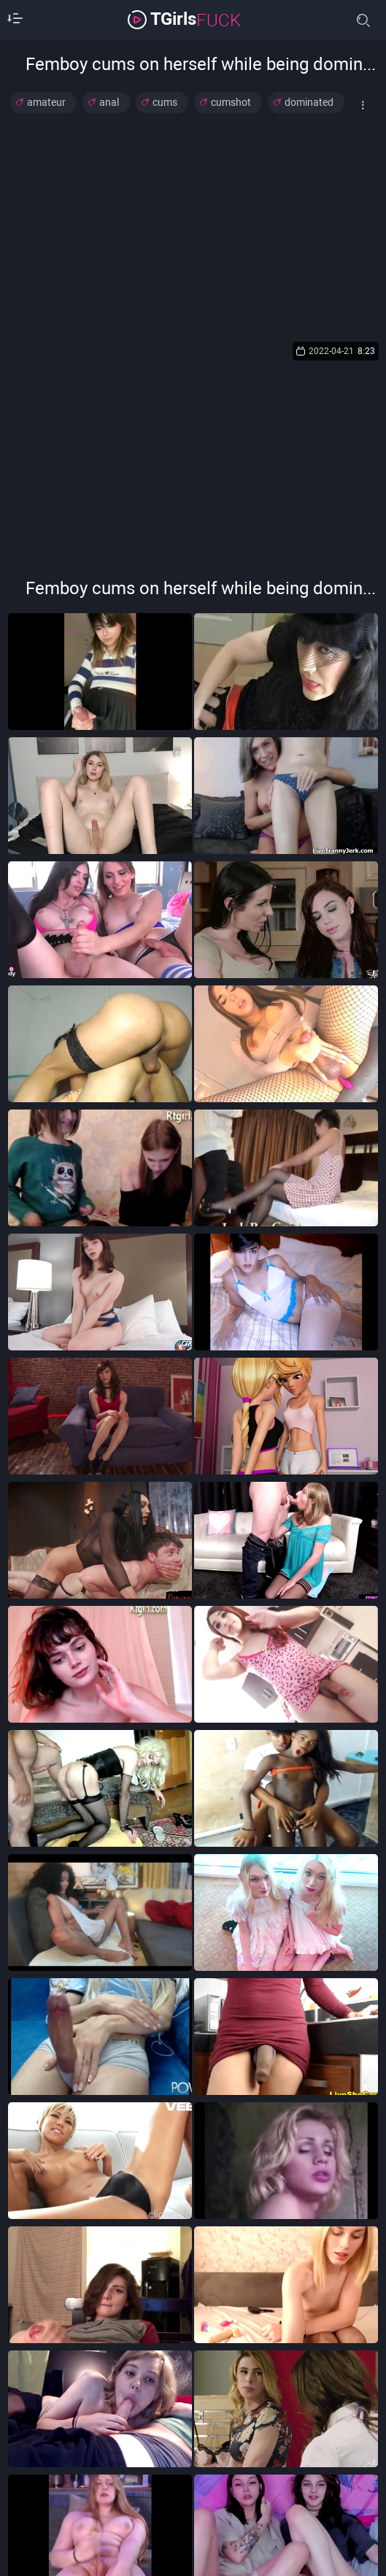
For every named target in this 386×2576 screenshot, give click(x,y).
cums (165, 102)
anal (109, 102)
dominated (309, 102)
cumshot (231, 102)
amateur (46, 102)
